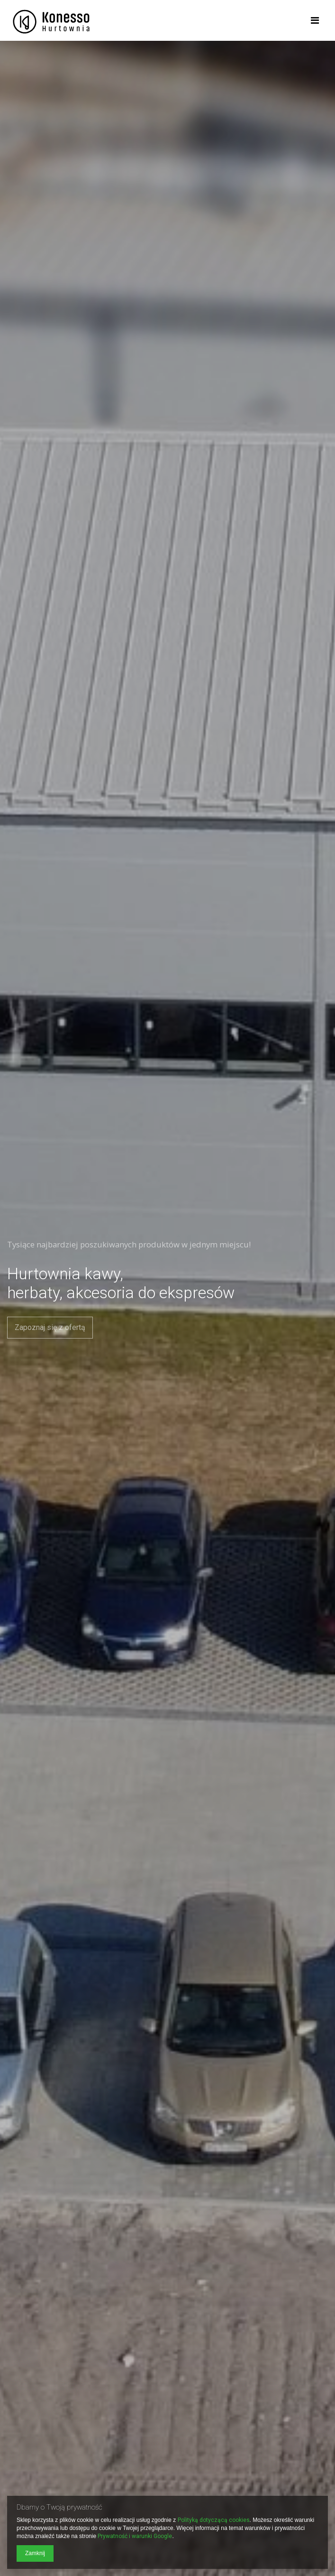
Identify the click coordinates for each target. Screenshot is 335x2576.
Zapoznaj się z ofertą (50, 1327)
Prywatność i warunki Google (135, 2536)
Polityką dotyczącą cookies (214, 2520)
